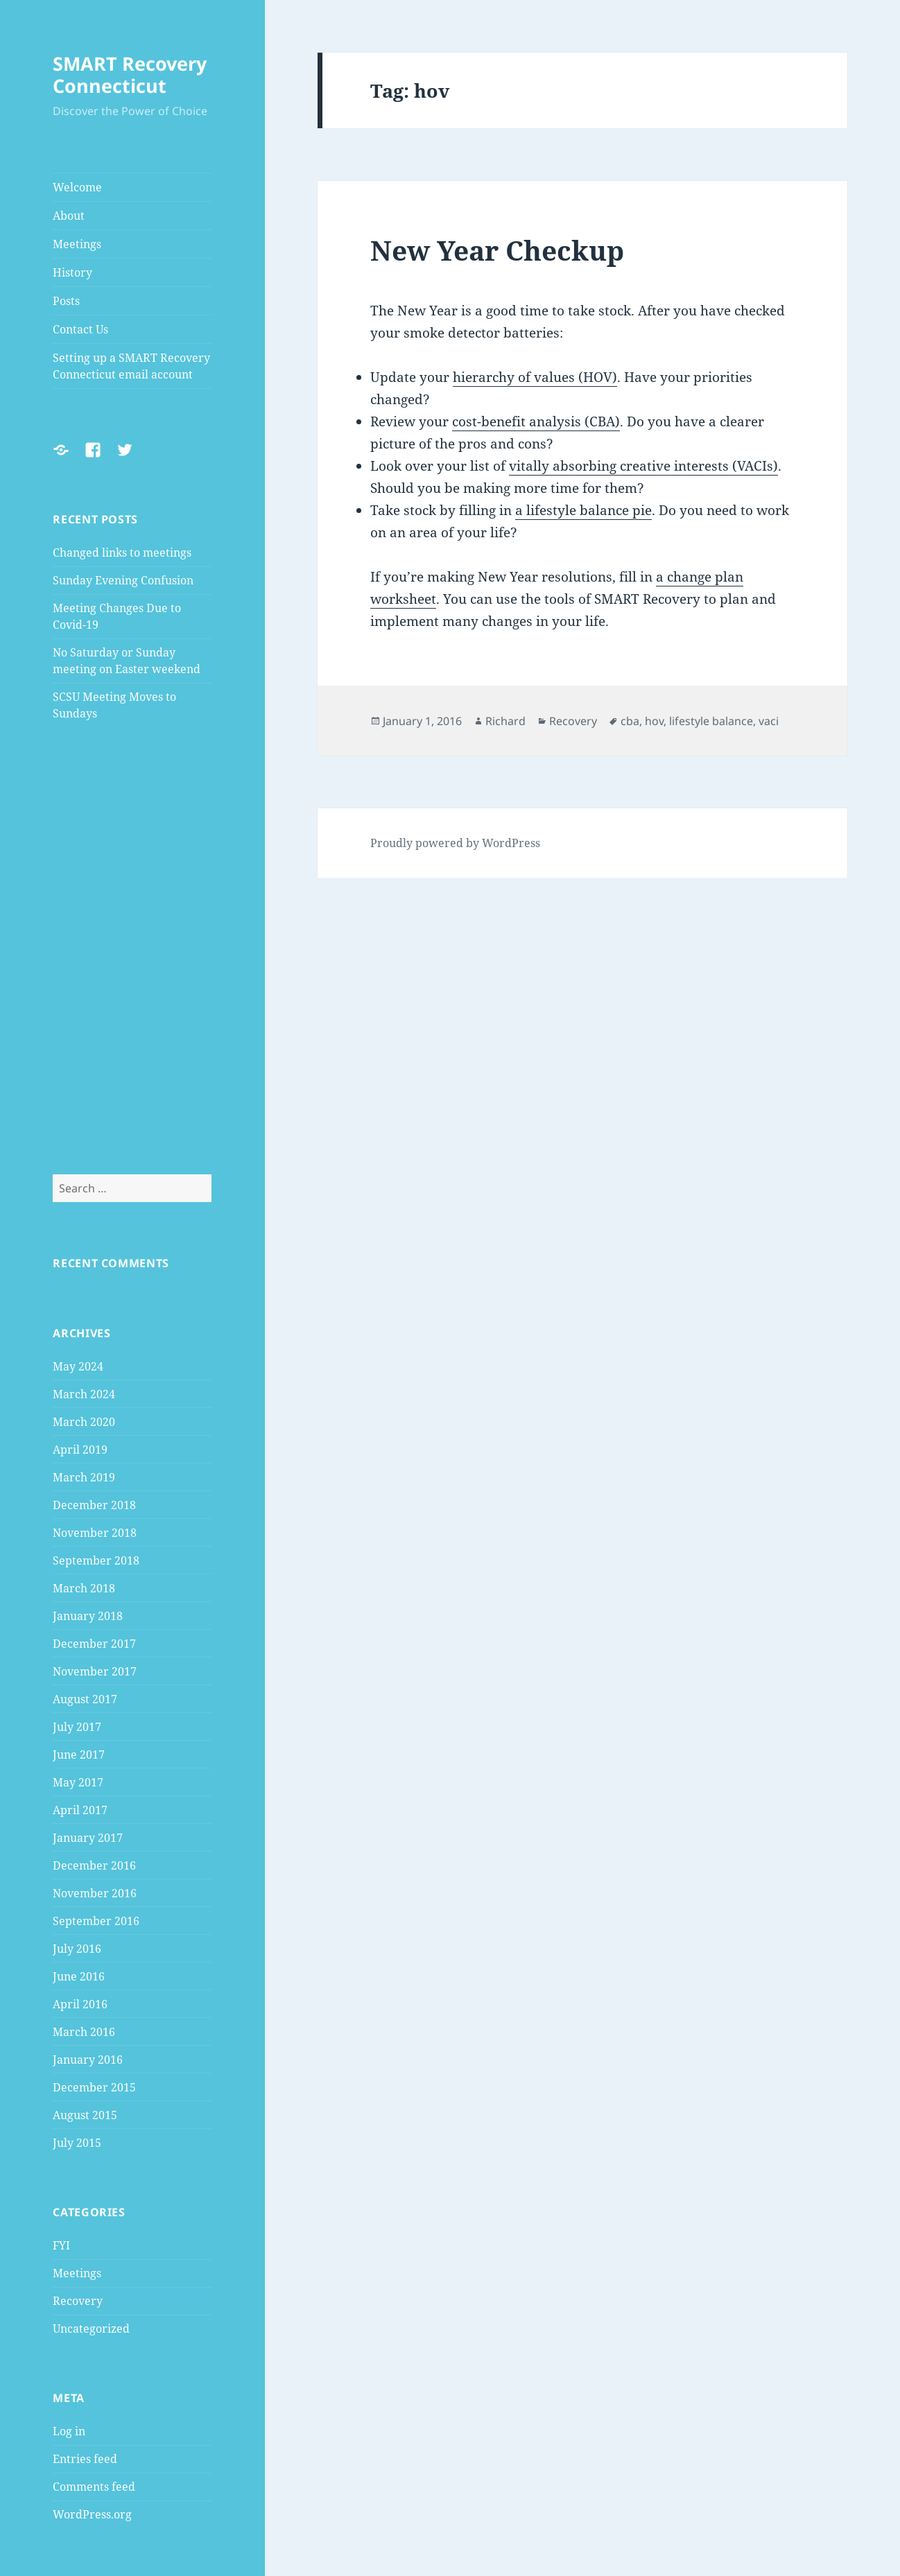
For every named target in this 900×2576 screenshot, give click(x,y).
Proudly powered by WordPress (455, 843)
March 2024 (84, 1394)
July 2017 (77, 1726)
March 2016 (84, 2031)
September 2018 (96, 1560)
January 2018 (88, 1616)
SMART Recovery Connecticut (130, 74)
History (72, 272)
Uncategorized (91, 2328)
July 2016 (77, 1948)
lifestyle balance (711, 721)
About (69, 215)
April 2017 (80, 1810)
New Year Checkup (497, 250)
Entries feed (85, 2458)
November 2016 (95, 1893)
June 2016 (79, 1976)
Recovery (78, 2300)
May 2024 (78, 1366)
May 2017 (78, 1782)
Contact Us (80, 329)
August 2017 (85, 1699)
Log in (69, 2431)
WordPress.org (92, 2514)
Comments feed (94, 2486)
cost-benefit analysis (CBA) (536, 421)
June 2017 (79, 1754)
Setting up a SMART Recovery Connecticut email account (131, 366)
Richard (505, 721)
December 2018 (94, 1505)
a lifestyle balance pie (583, 510)
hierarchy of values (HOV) (535, 377)
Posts (66, 300)
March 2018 (84, 1588)
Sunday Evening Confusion (123, 580)
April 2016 (80, 2004)
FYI (61, 2245)
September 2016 (96, 1921)
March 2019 (84, 1477)
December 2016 (94, 1865)
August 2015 (85, 2115)
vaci (769, 721)
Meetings (77, 244)
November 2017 (95, 1671)
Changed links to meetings (122, 552)
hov (654, 721)
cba (630, 721)
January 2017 (88, 1837)
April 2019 (80, 1449)
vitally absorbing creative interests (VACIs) (643, 466)
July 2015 (77, 2142)
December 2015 (94, 2087)
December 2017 (94, 1643)
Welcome (77, 187)
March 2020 (84, 1421)
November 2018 (95, 1532)
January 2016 (88, 2059)
